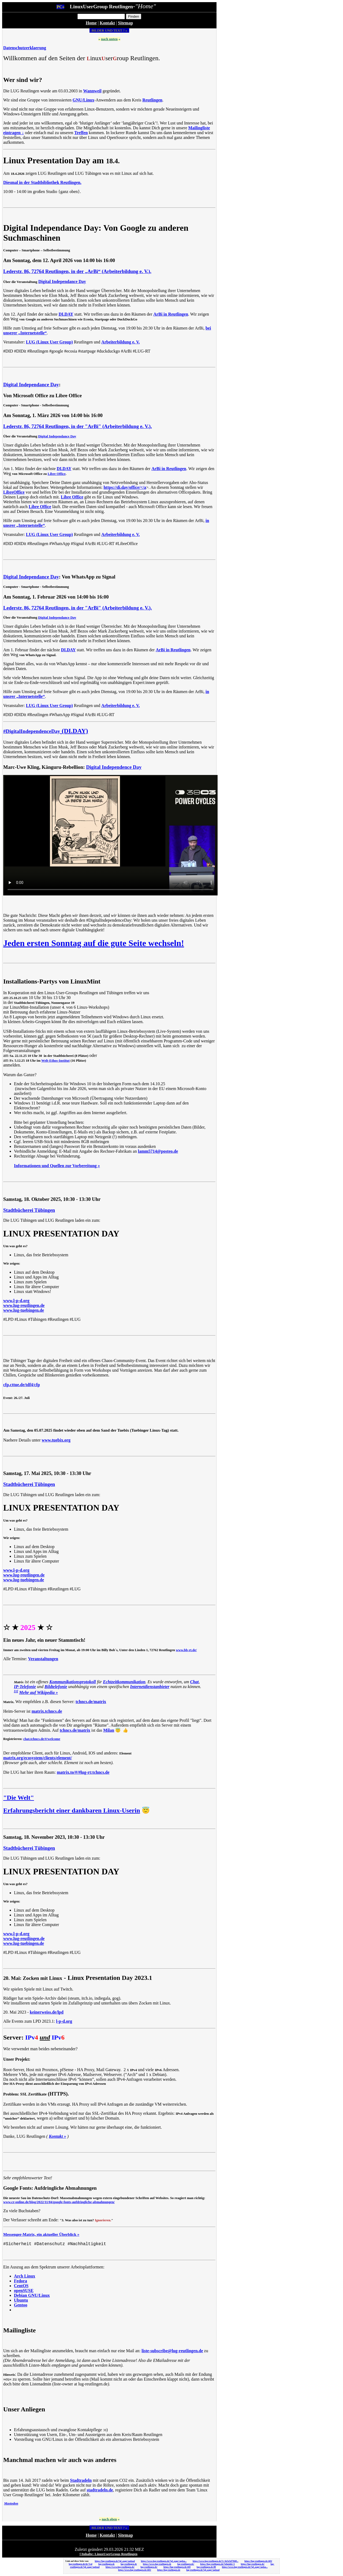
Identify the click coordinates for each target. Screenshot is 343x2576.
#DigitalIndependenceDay (31, 731)
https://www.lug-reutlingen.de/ (120, 2567)
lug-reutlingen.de (106, 2564)
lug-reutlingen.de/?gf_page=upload (202, 2570)
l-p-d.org (64, 2021)
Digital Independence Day (113, 767)
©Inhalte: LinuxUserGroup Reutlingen (108, 2554)
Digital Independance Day (62, 281)
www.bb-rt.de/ (186, 1650)
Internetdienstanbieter (150, 1686)
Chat (194, 1681)
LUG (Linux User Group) (49, 342)
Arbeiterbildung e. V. (120, 342)
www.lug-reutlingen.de (23, 1305)
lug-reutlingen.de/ (185, 2564)
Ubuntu (21, 2300)
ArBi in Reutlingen (170, 314)
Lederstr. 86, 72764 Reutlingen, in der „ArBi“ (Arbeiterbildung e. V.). (77, 271)
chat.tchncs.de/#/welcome (41, 1739)
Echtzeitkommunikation (124, 1681)
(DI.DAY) (74, 730)
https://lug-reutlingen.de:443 (177, 2567)
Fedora (20, 2281)
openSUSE (23, 2290)
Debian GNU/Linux (32, 2295)
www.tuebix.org (56, 1440)
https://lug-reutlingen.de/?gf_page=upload (115, 2561)
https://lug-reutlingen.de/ (252, 2564)
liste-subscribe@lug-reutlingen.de (172, 2350)
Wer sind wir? (22, 79)
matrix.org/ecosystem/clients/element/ (37, 1758)
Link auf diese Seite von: (77, 2561)
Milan (108, 1730)
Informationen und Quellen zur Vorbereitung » (57, 1165)
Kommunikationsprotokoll (72, 1681)
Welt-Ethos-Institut (55, 1060)
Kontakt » (57, 2136)
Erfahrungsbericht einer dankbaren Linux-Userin (71, 1810)
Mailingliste (19, 2330)
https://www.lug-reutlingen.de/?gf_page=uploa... (164, 2561)
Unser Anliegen (24, 2409)
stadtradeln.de (100, 2490)
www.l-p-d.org (16, 1300)
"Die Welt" (18, 1797)
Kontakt (107, 23)
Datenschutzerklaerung (24, 48)
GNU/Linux (83, 100)
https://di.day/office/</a (124, 487)
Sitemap (125, 23)
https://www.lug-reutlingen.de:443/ (134, 2570)
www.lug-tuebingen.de (23, 1310)
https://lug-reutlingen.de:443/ (258, 2561)
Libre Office (57, 474)
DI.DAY (66, 314)
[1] (16, 1691)
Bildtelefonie (55, 1686)
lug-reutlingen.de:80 (206, 2567)
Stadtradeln (81, 2480)
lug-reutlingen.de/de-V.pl (80, 2564)
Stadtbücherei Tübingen (29, 1210)
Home (91, 23)
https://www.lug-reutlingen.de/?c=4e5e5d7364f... (215, 2561)
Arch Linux (24, 2276)
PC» (60, 7)
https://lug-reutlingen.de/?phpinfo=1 (217, 2564)
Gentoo (20, 2305)
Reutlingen (152, 100)
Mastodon (11, 2503)
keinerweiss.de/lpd (47, 2012)
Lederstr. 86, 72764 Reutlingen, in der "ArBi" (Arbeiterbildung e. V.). (77, 426)
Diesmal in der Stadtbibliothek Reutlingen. (42, 182)
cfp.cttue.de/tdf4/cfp (21, 1384)
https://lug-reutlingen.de (168, 2570)
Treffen (81, 132)
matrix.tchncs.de (47, 1711)
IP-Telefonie (25, 1686)
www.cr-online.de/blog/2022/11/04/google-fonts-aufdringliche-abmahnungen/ (59, 2202)
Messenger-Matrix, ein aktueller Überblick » (41, 2234)
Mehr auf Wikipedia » (38, 1692)
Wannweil (92, 91)
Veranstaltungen (43, 1658)
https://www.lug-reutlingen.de (157, 2564)
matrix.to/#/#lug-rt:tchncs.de (83, 1772)
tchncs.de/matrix (91, 1701)
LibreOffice (14, 492)
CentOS (21, 2285)
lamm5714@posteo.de (158, 1151)
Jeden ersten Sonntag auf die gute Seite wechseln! (93, 943)
